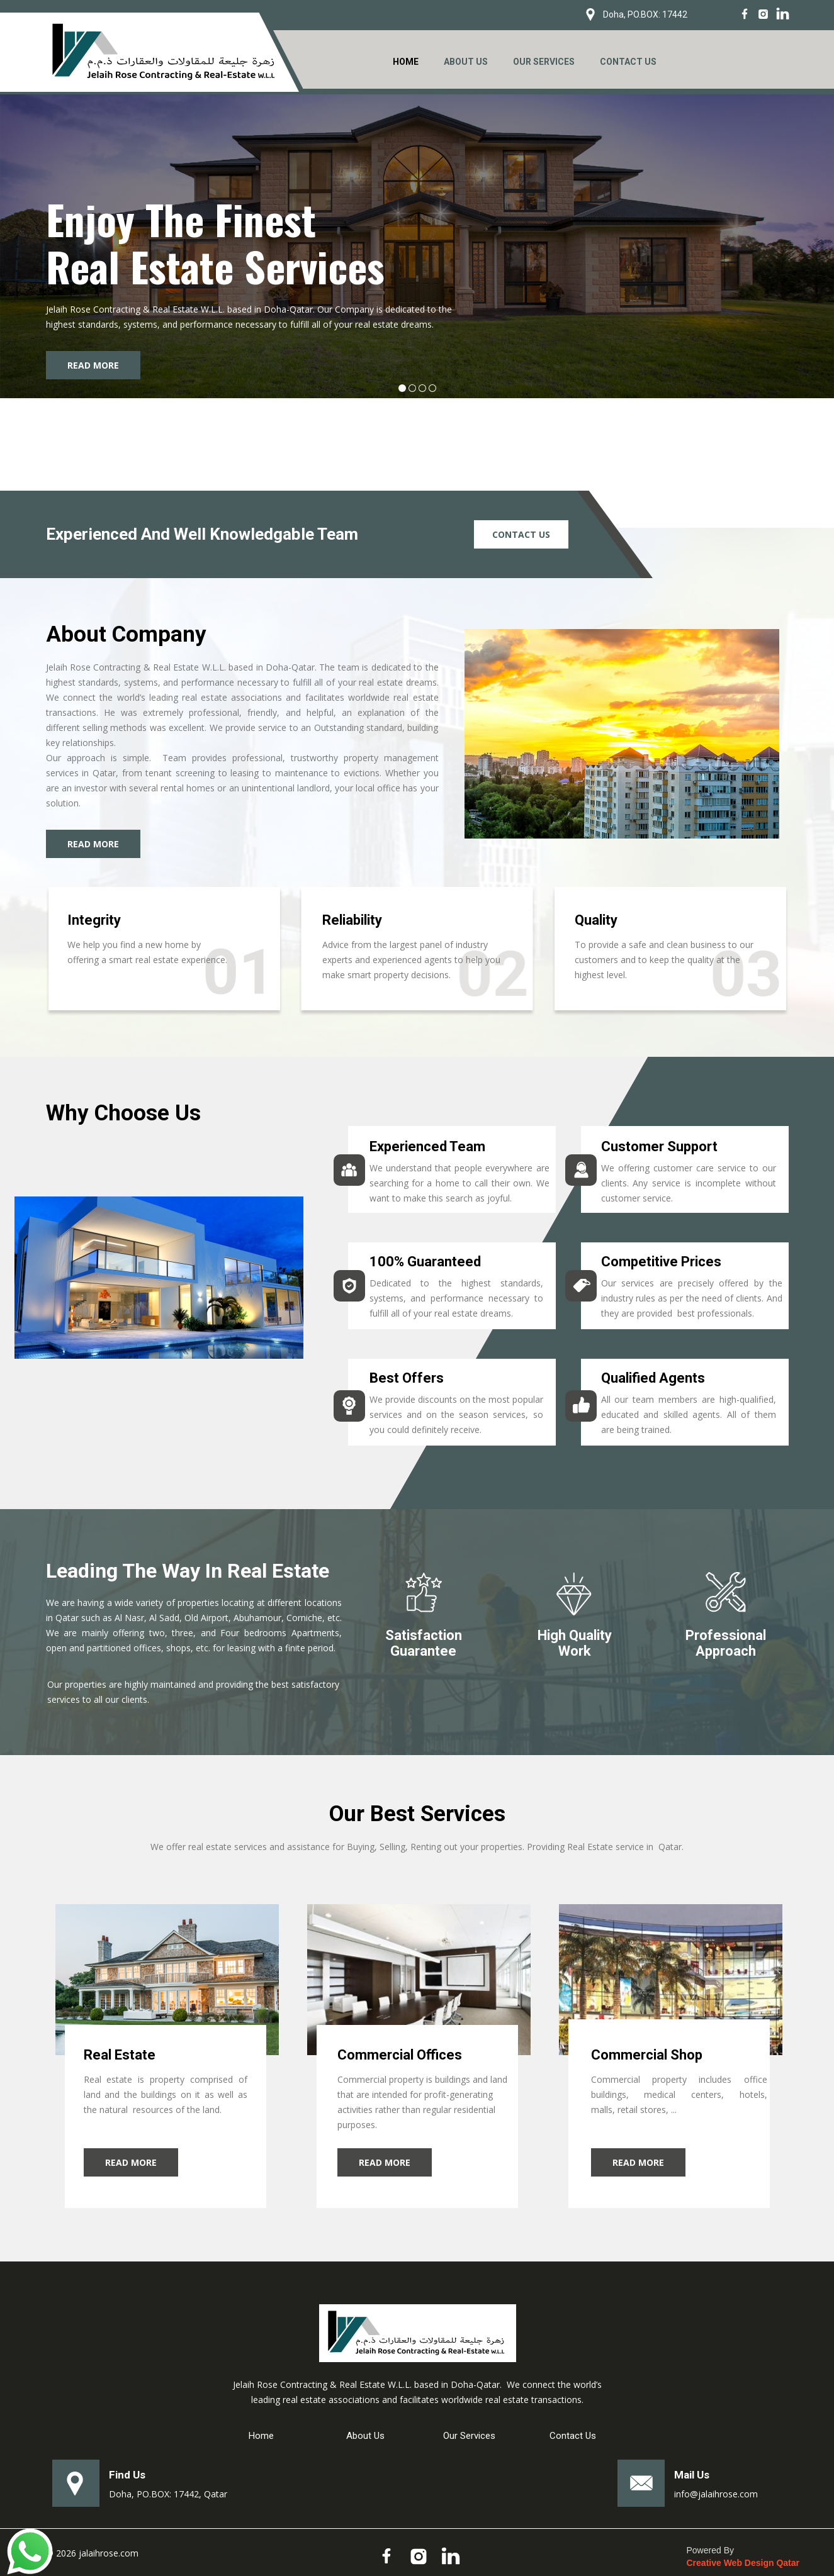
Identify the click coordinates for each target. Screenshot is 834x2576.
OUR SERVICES (544, 62)
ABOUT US (466, 62)
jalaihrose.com (108, 2553)
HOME (406, 62)
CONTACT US (628, 62)
